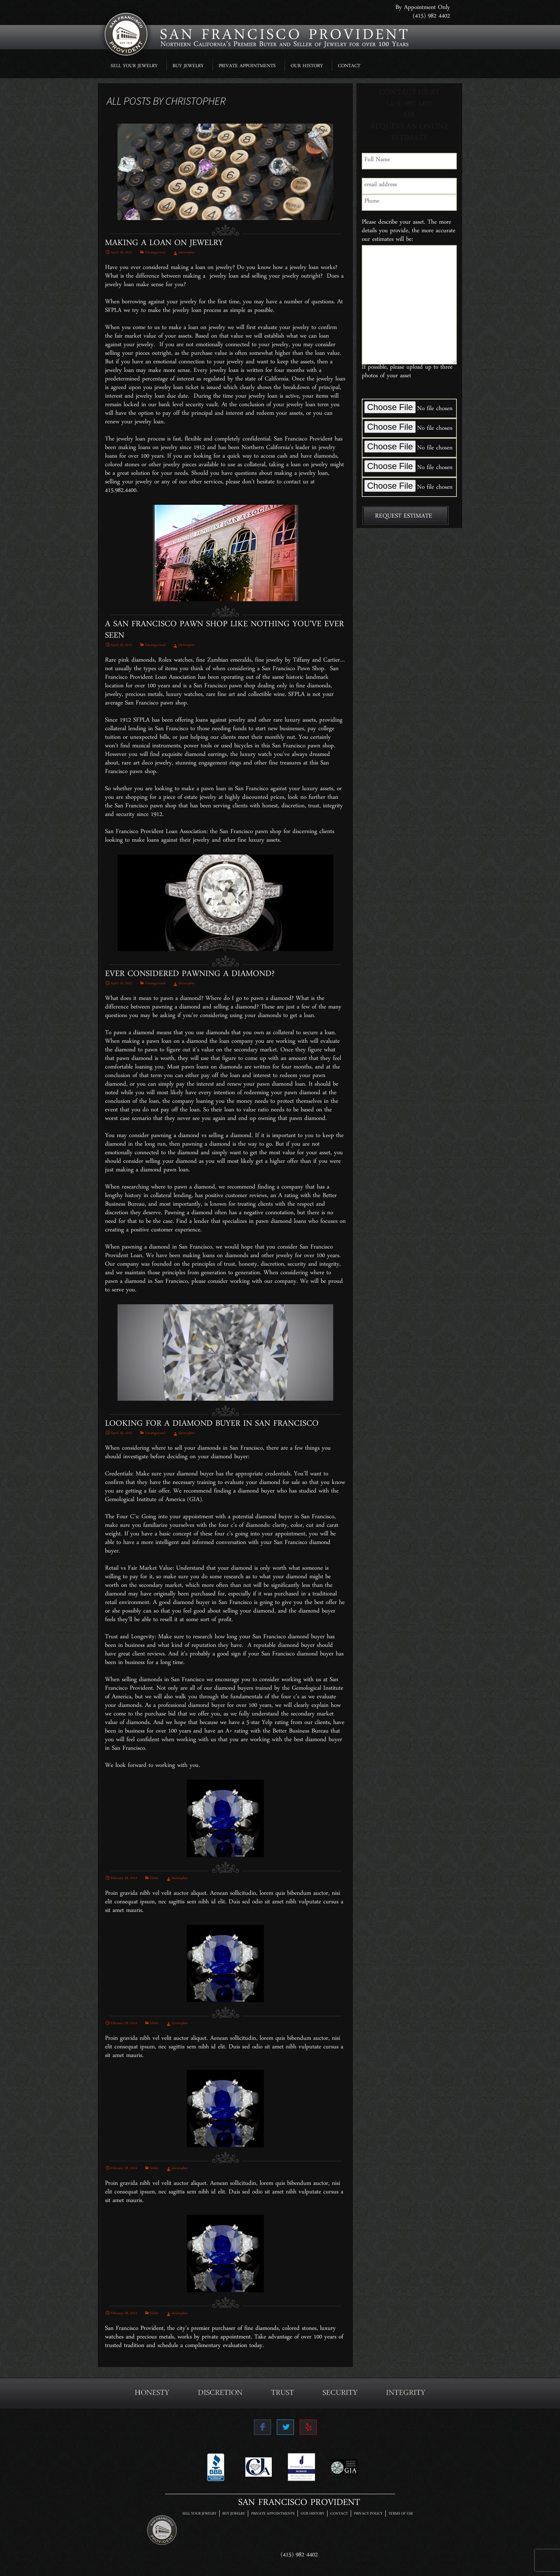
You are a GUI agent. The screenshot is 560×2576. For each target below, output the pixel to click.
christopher (195, 101)
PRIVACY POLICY (368, 2514)
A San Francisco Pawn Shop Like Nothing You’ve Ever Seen (224, 631)
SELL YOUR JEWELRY (134, 67)
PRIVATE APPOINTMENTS (247, 67)
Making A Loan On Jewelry (164, 245)
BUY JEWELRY (188, 67)
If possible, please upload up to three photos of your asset (407, 373)
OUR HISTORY (307, 67)
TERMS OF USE (401, 2514)
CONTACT (349, 67)
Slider (154, 1878)
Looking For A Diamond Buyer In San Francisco (212, 1425)
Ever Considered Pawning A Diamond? (190, 975)
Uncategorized (155, 253)
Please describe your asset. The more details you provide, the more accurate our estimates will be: (408, 232)
